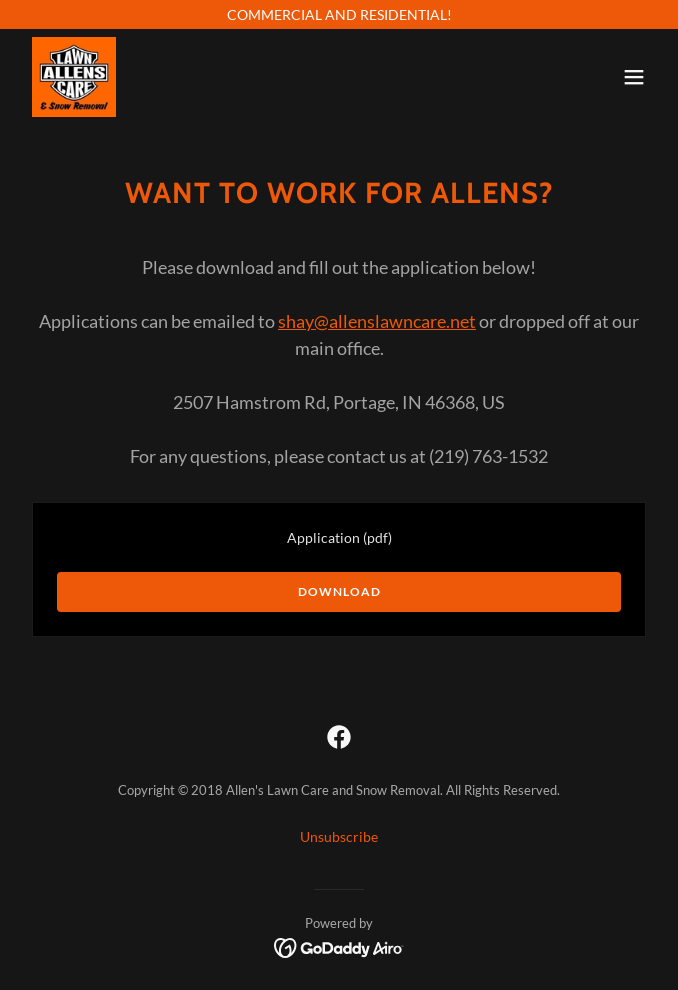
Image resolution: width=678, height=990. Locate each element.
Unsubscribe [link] (339, 836)
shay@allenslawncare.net (377, 321)
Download (339, 591)
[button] (634, 77)
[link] (74, 77)
